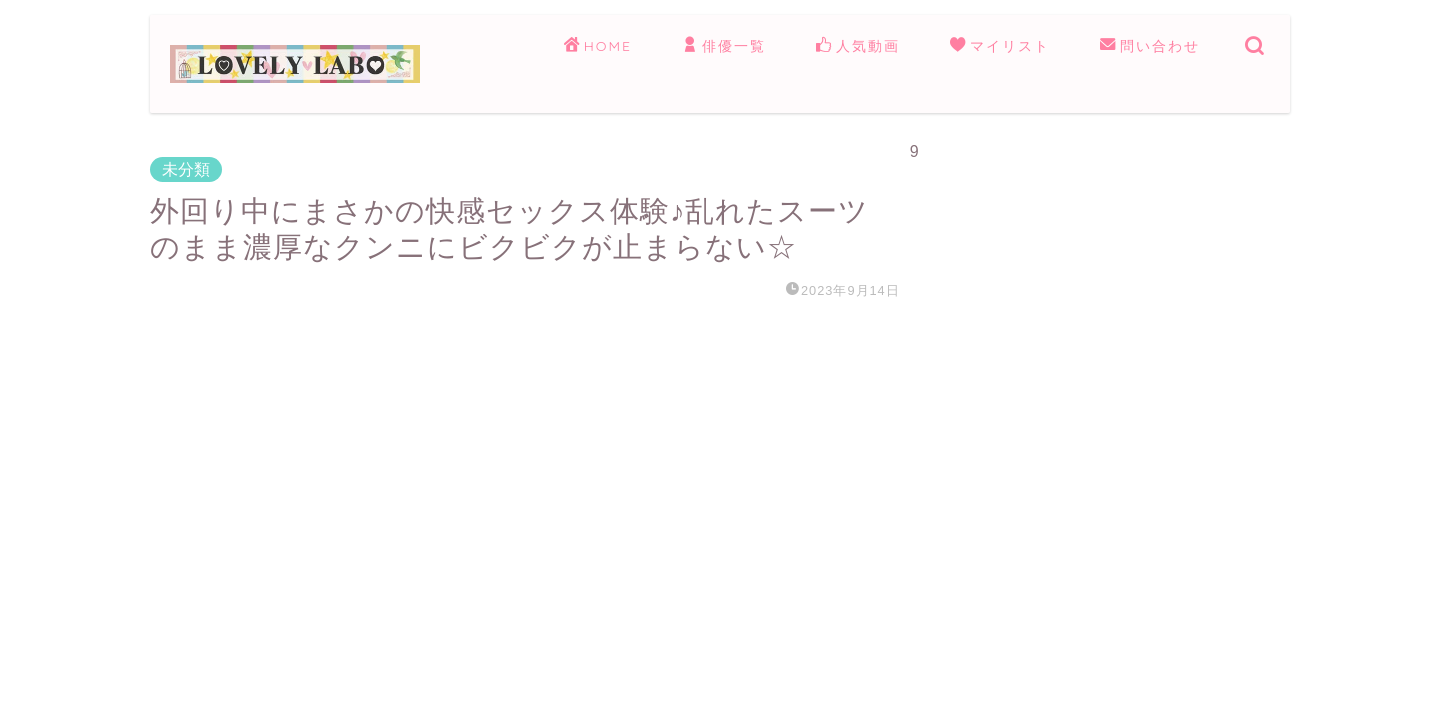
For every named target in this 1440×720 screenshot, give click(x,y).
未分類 (186, 169)
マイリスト (1000, 47)
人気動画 (858, 47)
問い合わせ (1150, 47)
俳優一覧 (724, 47)
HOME (598, 47)
